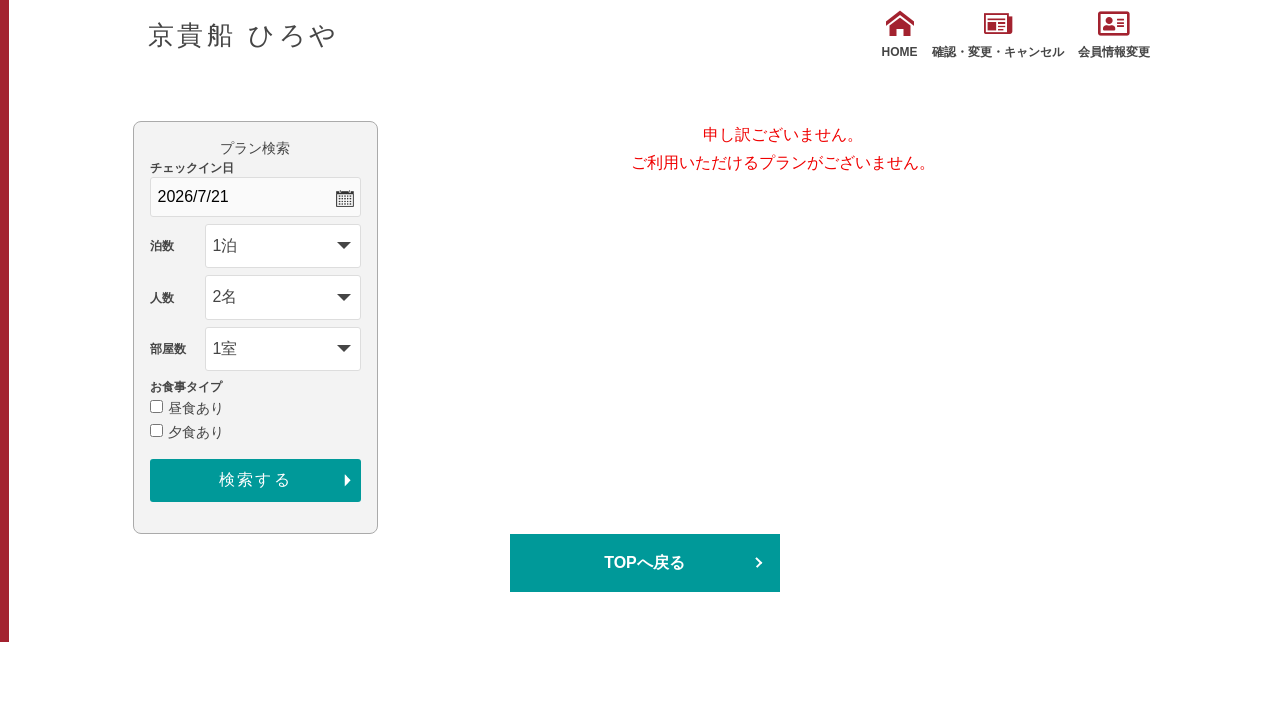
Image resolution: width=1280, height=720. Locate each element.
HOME (900, 34)
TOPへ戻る (644, 562)
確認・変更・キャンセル (998, 34)
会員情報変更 (1114, 34)
